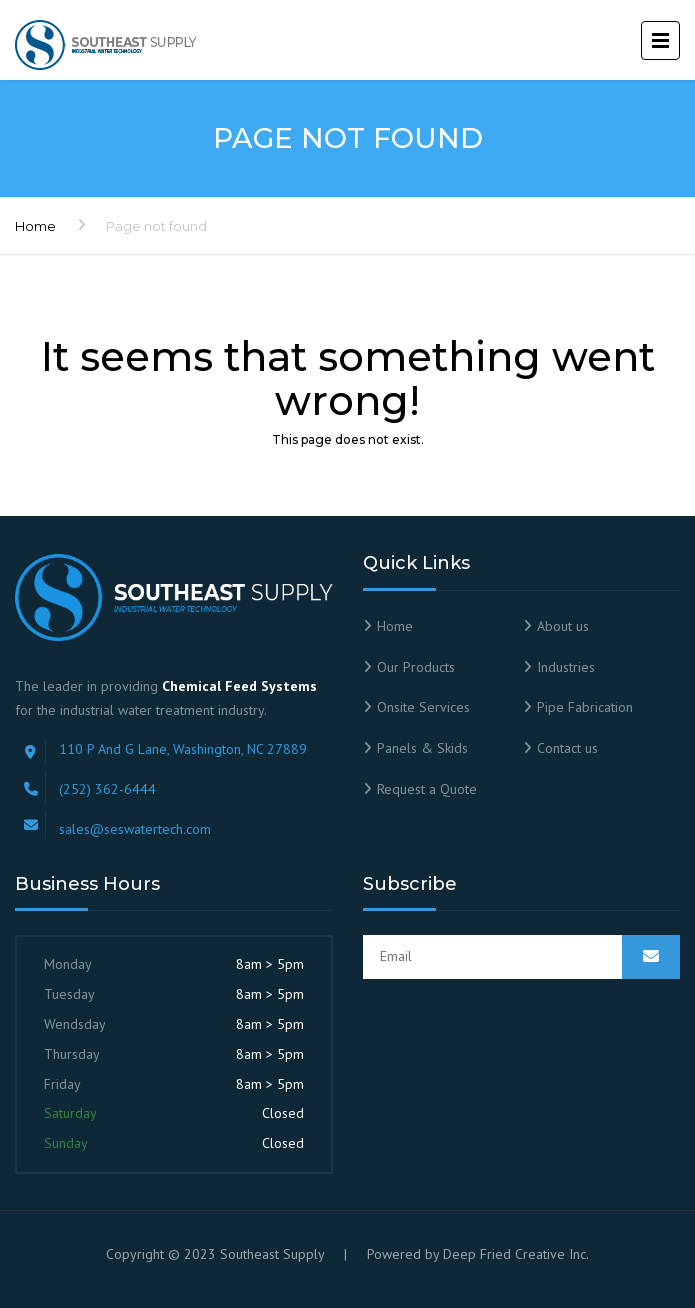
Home (35, 226)
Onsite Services (423, 707)
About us (563, 626)
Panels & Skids (422, 748)
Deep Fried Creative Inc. (516, 1254)
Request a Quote (427, 789)
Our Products (416, 667)
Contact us (567, 748)
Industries (566, 667)
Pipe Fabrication (585, 707)
